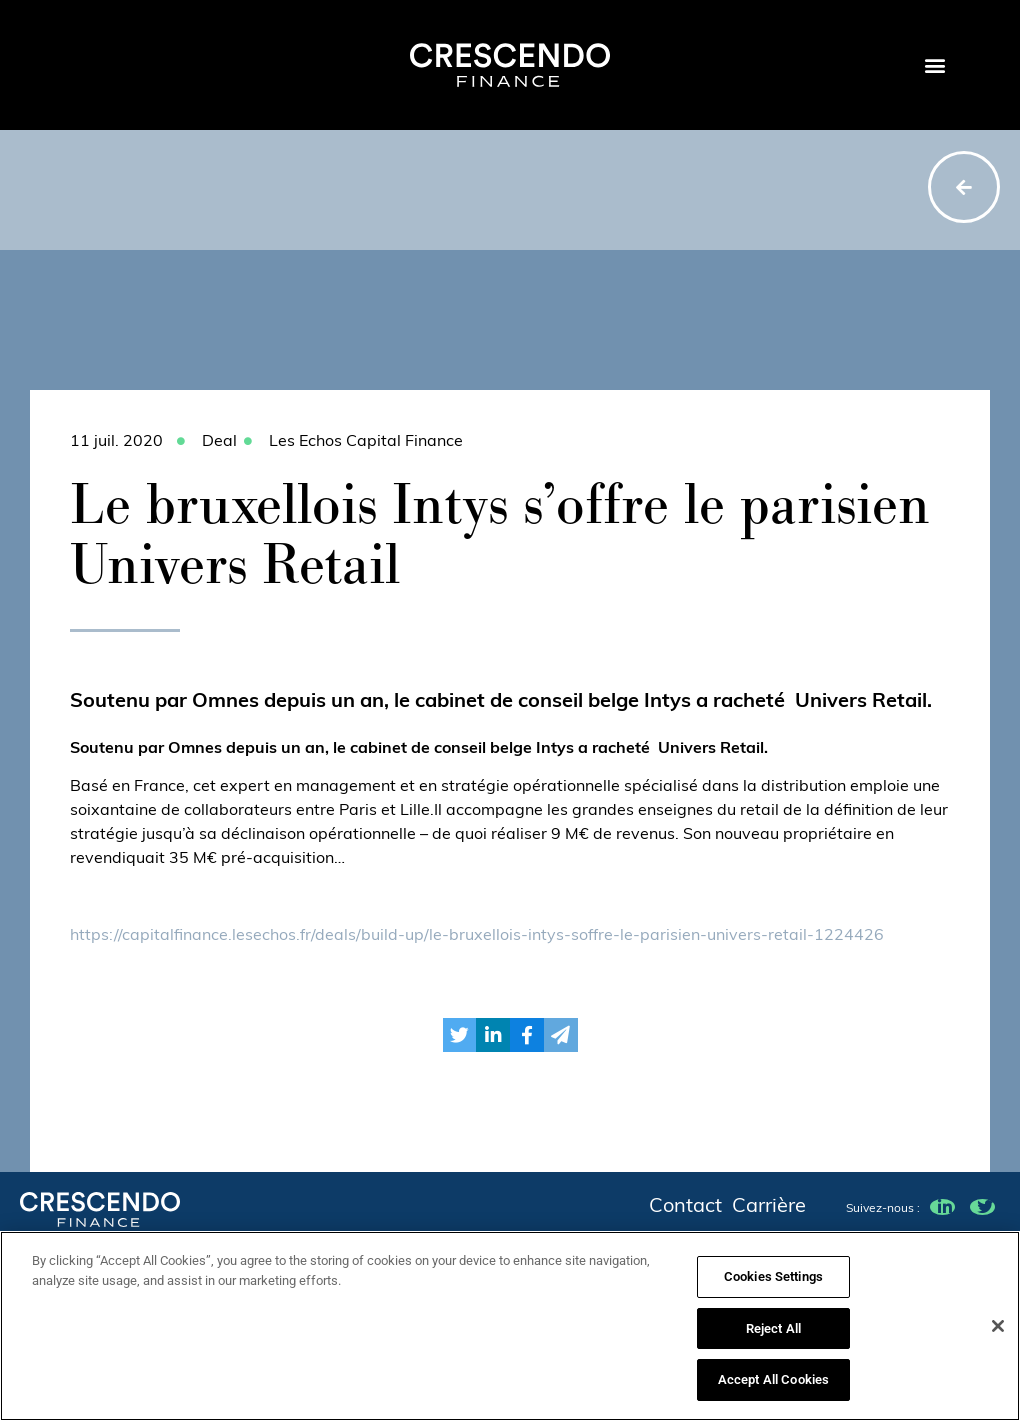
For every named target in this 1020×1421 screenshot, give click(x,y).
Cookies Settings (773, 1284)
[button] (934, 65)
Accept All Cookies (773, 1388)
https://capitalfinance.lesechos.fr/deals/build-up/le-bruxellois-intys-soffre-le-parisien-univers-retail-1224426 (477, 936)
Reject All (773, 1336)
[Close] (998, 1334)
